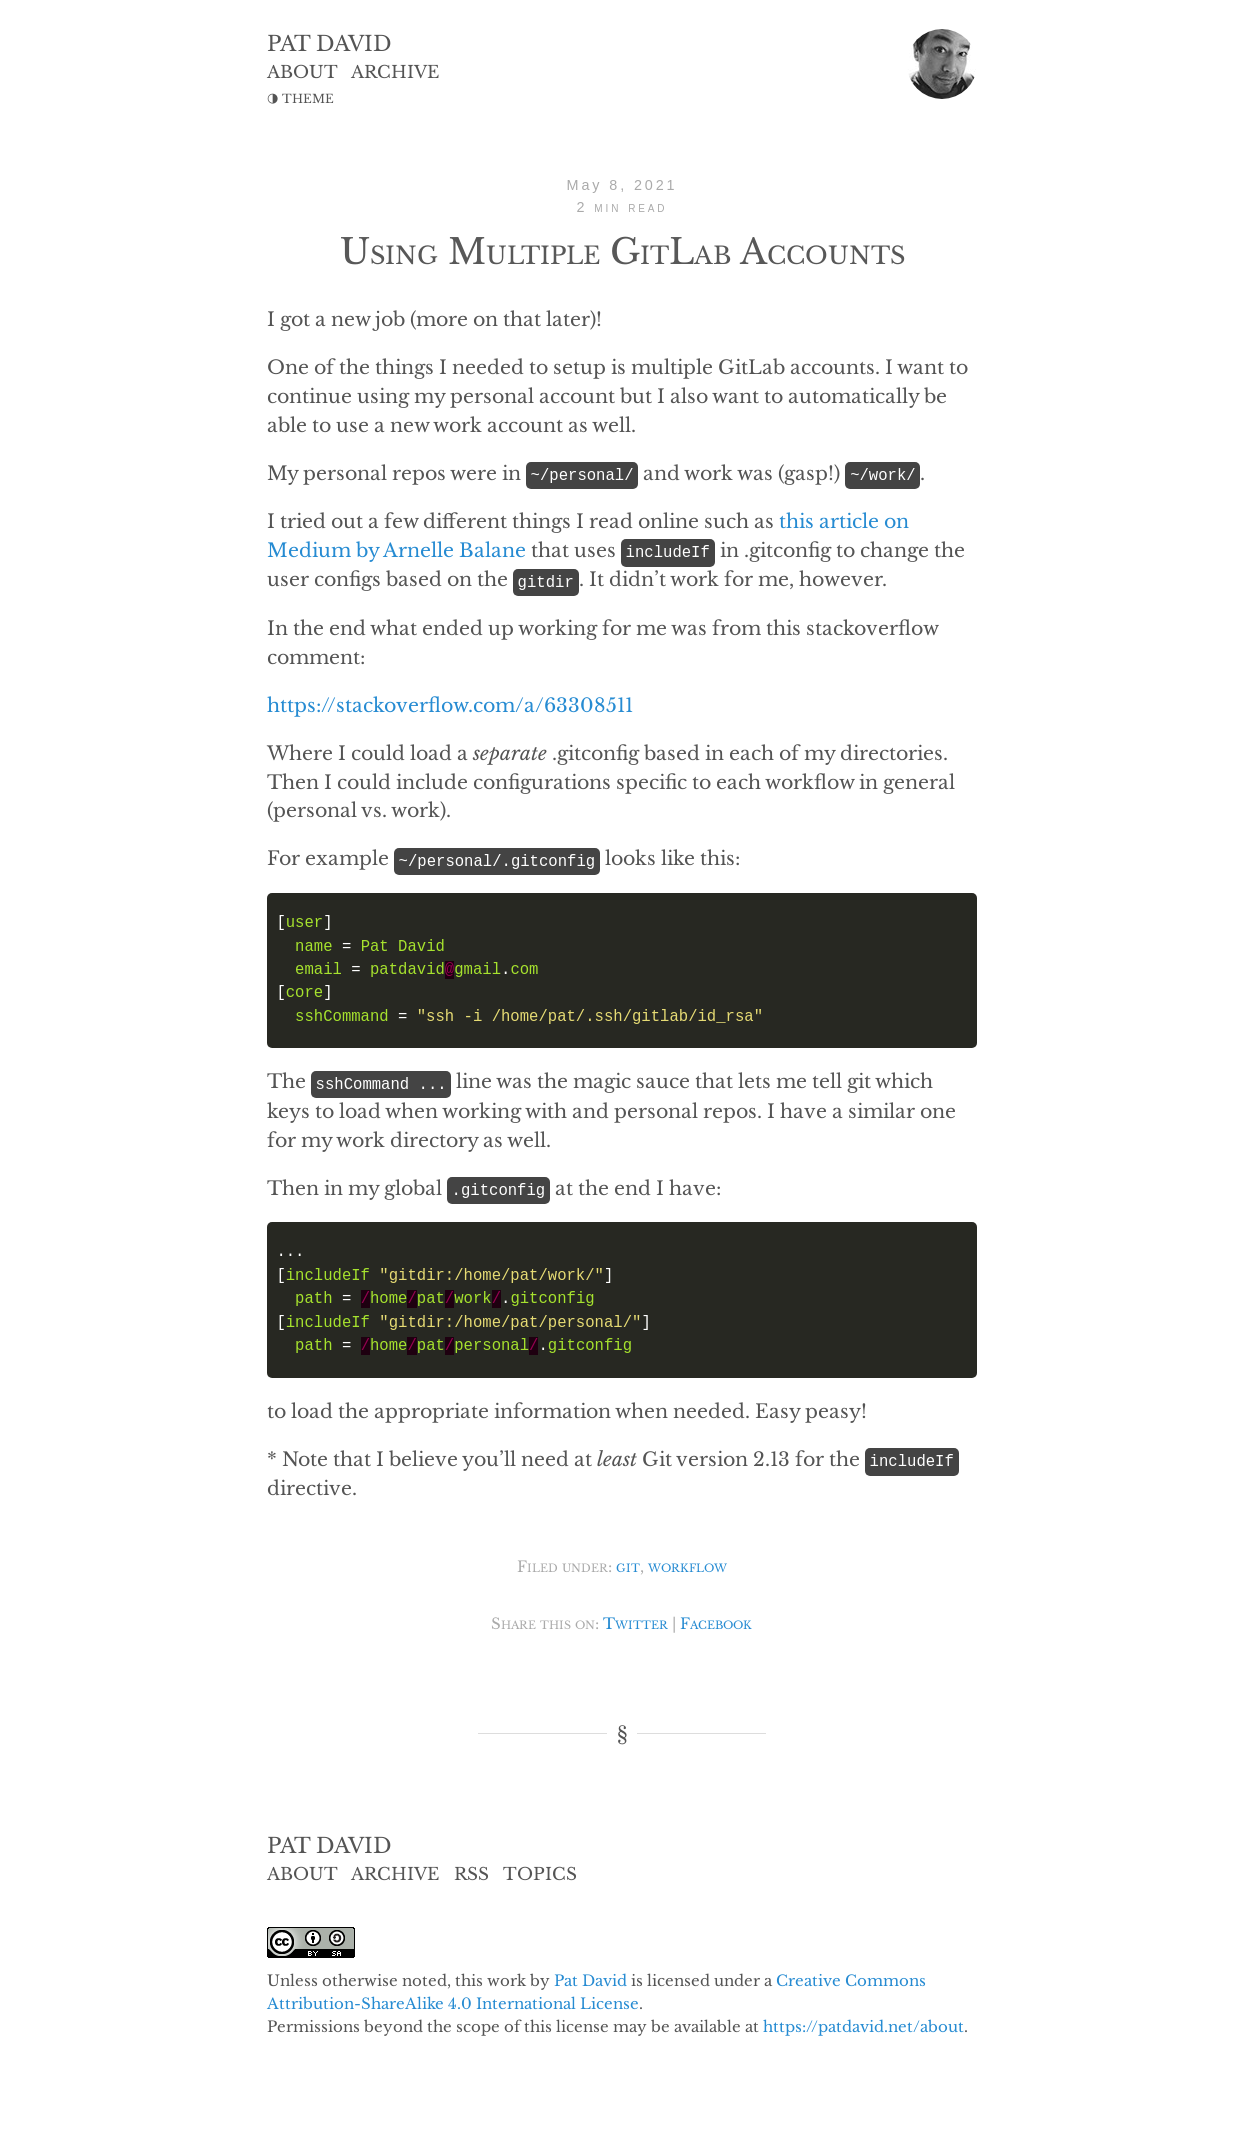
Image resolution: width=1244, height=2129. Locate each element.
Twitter (635, 1619)
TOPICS (540, 1870)
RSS (471, 1870)
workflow (687, 1562)
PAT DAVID (329, 44)
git (628, 1562)
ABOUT (302, 72)
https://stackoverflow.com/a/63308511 (450, 703)
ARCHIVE (395, 72)
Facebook (716, 1619)
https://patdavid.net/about (863, 2021)
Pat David (590, 1975)
